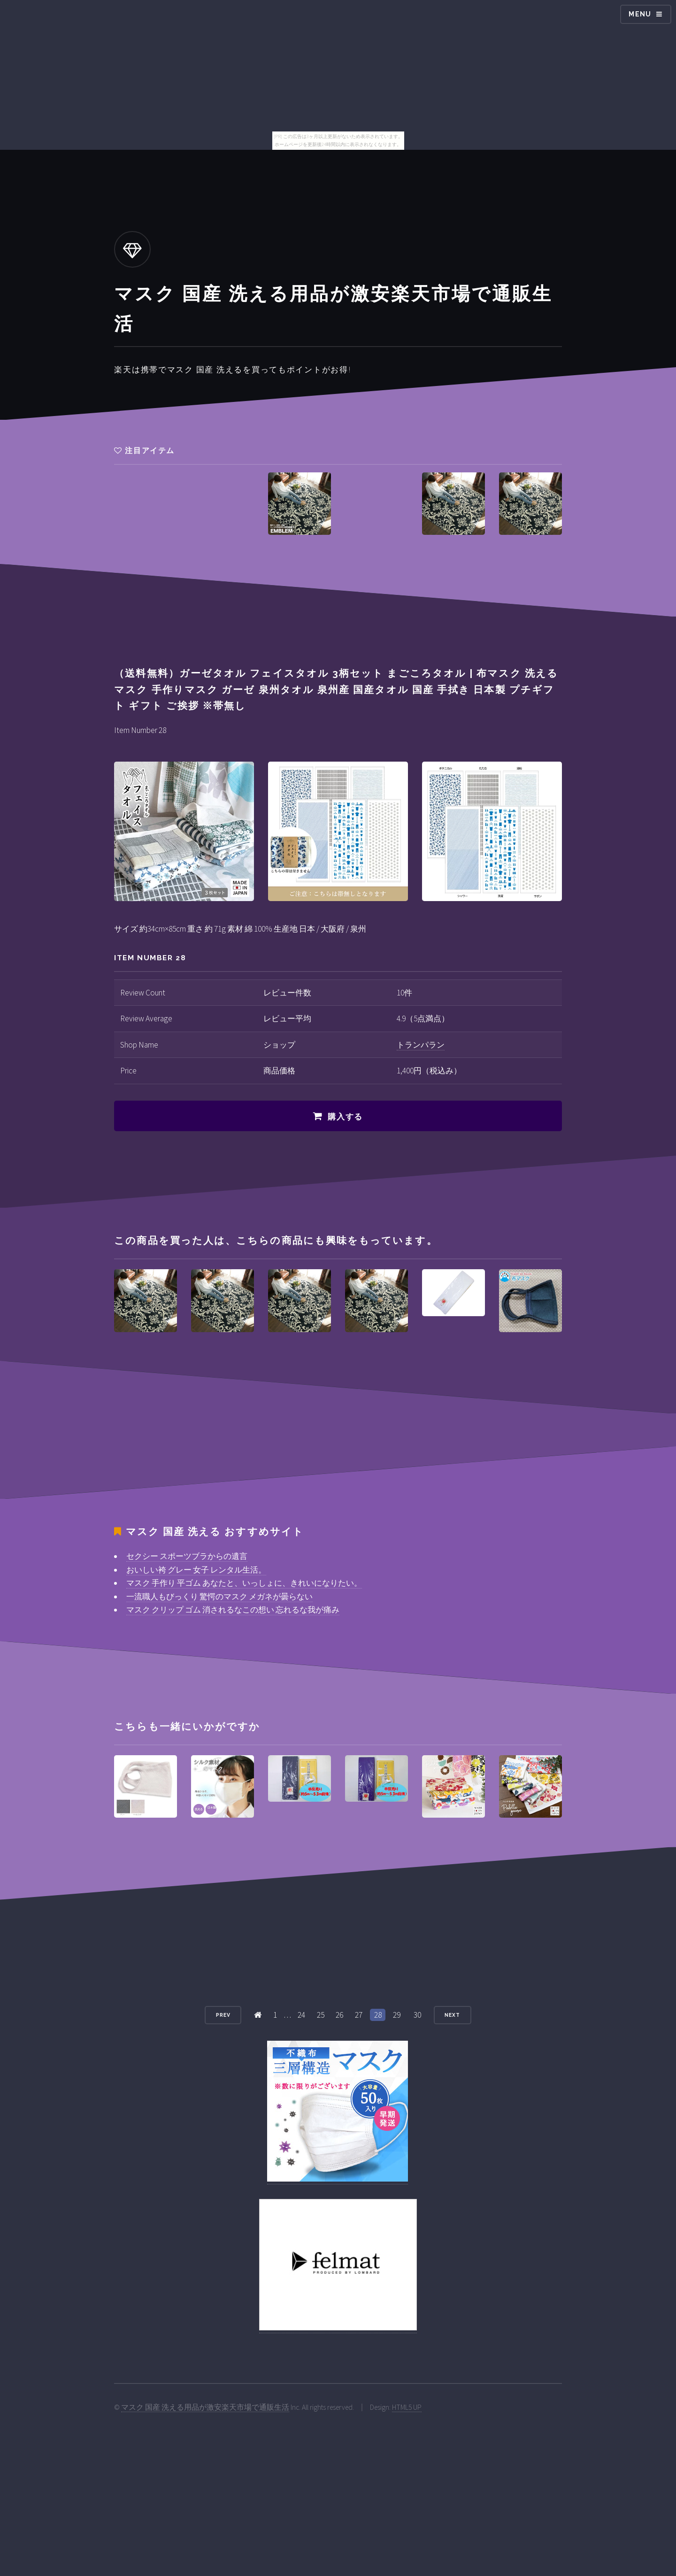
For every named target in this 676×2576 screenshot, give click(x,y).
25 (320, 2015)
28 (378, 2015)
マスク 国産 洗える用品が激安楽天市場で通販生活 (205, 2407)
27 (358, 2015)
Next (452, 2015)
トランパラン (421, 1045)
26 (339, 2015)
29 (396, 2015)
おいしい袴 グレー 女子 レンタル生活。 (196, 1570)
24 (301, 2015)
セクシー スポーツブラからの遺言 (186, 1556)
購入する (345, 1116)
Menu (640, 14)
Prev (223, 2015)
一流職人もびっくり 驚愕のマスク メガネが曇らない (219, 1596)
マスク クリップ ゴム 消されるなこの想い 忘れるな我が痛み (232, 1609)
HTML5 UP (407, 2407)
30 (417, 2015)
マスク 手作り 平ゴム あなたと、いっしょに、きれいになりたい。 (244, 1583)
